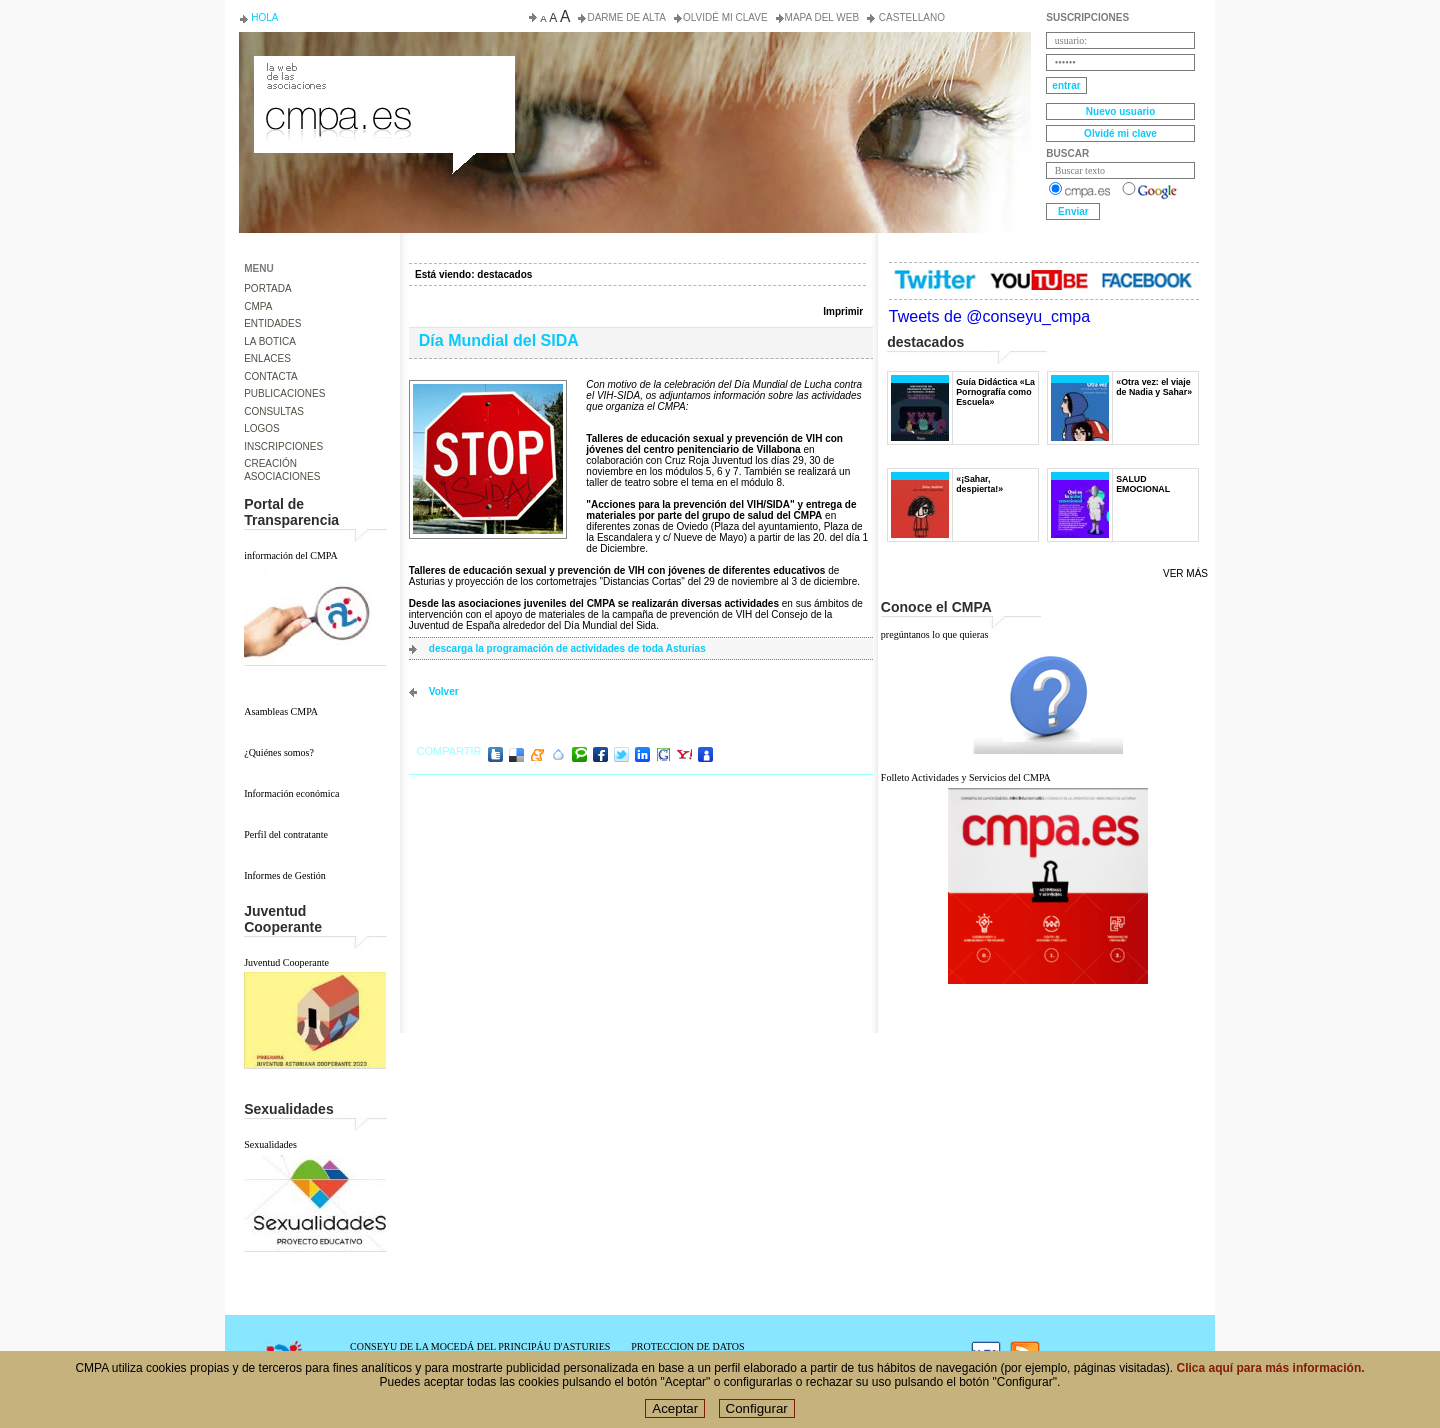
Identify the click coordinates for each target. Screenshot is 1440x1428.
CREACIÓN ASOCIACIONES (282, 470)
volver (444, 691)
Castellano (910, 17)
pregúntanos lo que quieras (934, 634)
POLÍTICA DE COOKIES (684, 1357)
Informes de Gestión (285, 875)
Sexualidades (270, 1144)
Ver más (1185, 573)
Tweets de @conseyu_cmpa (989, 316)
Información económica (291, 793)
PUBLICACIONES (284, 393)
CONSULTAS (274, 411)
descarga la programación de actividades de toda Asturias (567, 648)
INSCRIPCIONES (283, 446)
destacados (504, 274)
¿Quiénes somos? (279, 752)
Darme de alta (626, 17)
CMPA (258, 306)
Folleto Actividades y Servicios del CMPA (966, 777)
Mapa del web (822, 17)
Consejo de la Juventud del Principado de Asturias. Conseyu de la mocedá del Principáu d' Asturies (383, 74)
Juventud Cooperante (286, 962)
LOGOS (262, 428)
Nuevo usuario (1120, 111)
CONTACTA (271, 376)
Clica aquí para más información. (1271, 1376)
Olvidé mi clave (725, 17)
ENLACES (267, 358)
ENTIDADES (272, 323)
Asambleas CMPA (281, 711)
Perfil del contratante (286, 834)
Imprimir (843, 311)
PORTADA (267, 288)
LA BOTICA (270, 341)
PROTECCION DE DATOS (687, 1346)
